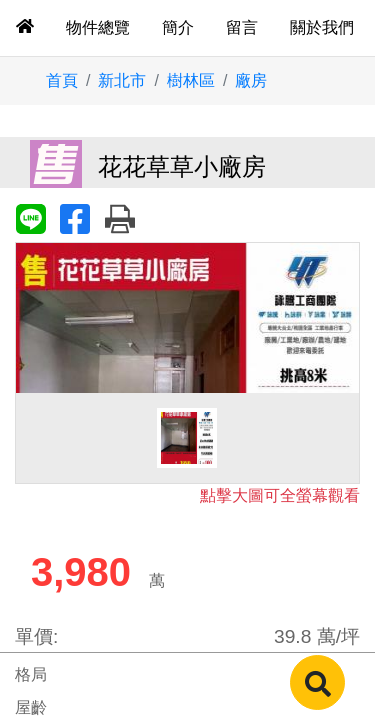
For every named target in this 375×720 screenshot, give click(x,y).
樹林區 (191, 80)
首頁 (62, 80)
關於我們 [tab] (322, 27)
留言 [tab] (242, 27)
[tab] (25, 28)
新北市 (122, 80)
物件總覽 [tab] (98, 27)
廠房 (251, 80)
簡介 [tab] (178, 27)
